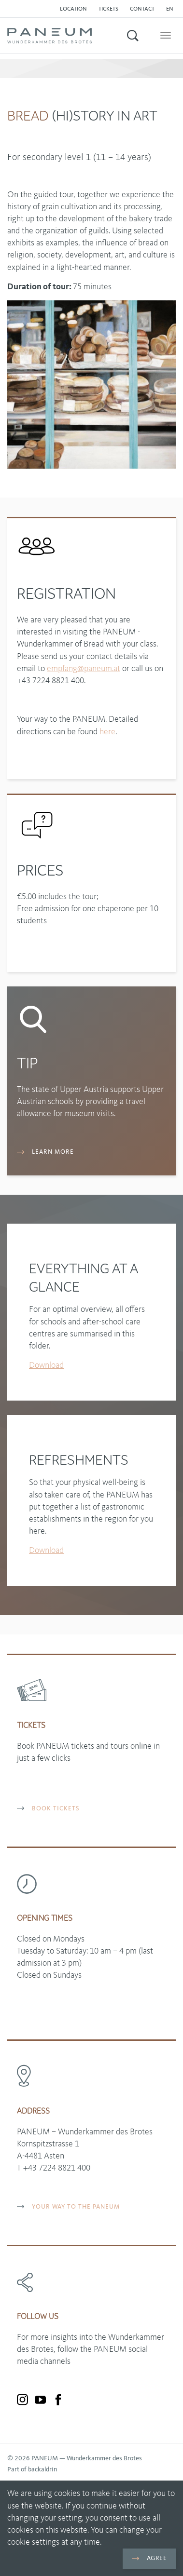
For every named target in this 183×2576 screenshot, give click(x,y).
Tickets (108, 9)
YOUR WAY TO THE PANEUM (68, 2207)
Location (73, 9)
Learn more (45, 1152)
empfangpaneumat (83, 668)
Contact (142, 9)
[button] (172, 9)
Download (46, 1365)
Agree (149, 2558)
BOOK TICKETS (48, 1809)
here (107, 732)
